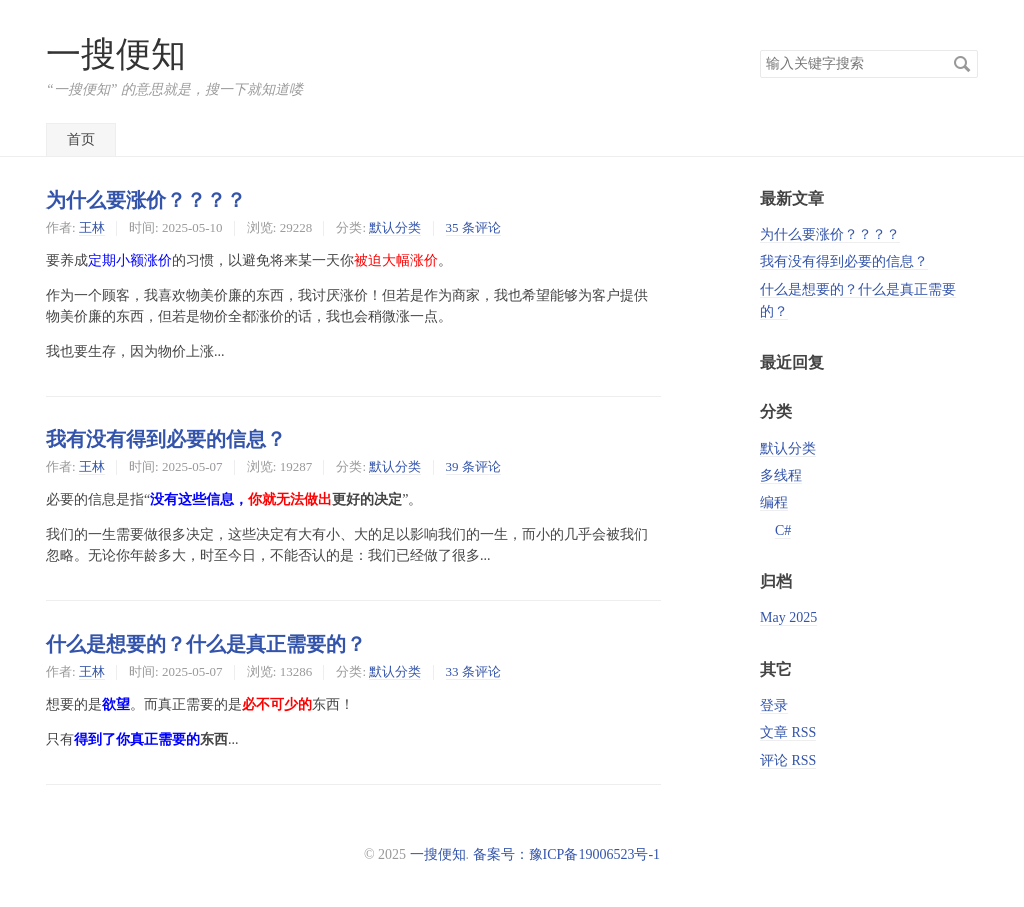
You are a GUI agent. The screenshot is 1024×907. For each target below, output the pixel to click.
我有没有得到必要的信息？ (166, 439)
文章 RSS (788, 732)
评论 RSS (788, 760)
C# (783, 530)
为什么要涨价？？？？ (146, 200)
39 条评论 (473, 466)
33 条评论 (473, 671)
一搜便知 (116, 54)
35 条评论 (473, 227)
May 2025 (788, 617)
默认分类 (395, 227)
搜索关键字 (759, 49)
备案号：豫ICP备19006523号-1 (566, 854)
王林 (92, 227)
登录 (774, 705)
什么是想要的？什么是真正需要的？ (206, 644)
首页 (81, 139)
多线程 (781, 475)
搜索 (962, 64)
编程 (774, 502)
